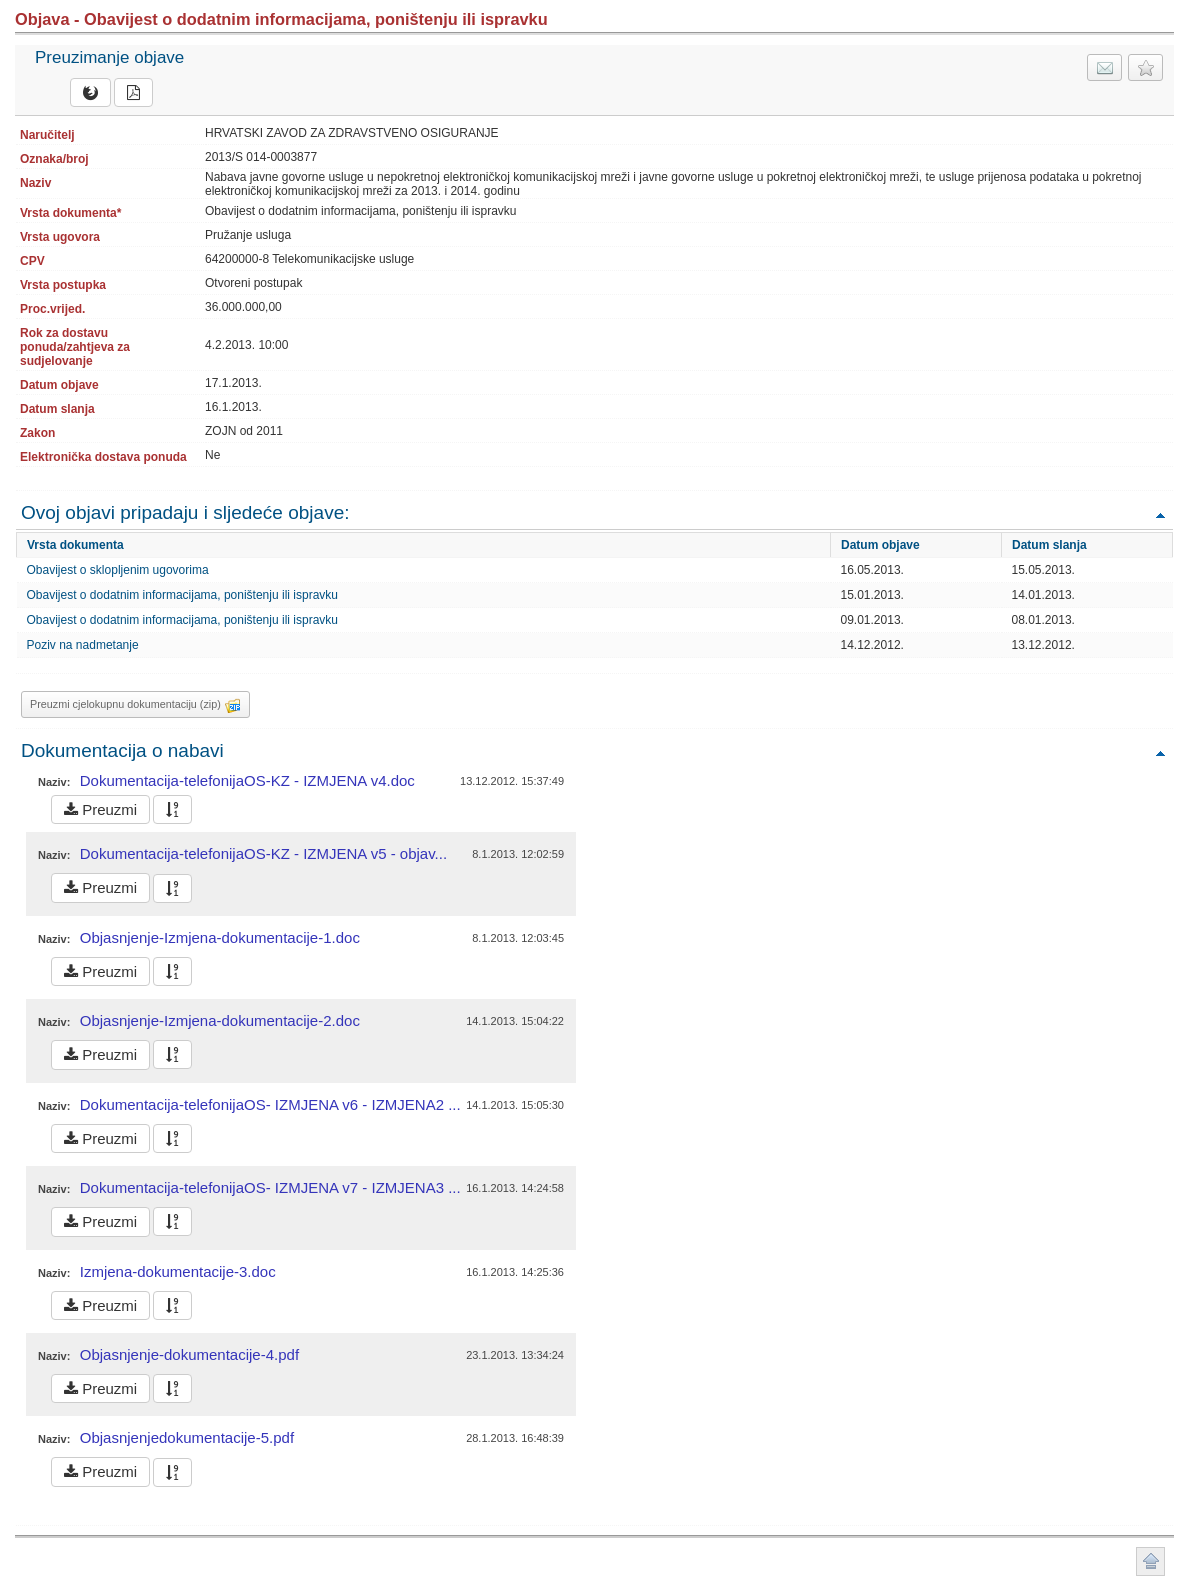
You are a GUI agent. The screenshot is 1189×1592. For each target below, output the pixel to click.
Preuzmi (100, 809)
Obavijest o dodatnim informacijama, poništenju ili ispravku (182, 595)
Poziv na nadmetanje (83, 645)
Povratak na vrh (1160, 514)
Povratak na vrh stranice (1150, 1561)
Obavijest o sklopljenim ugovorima (118, 570)
